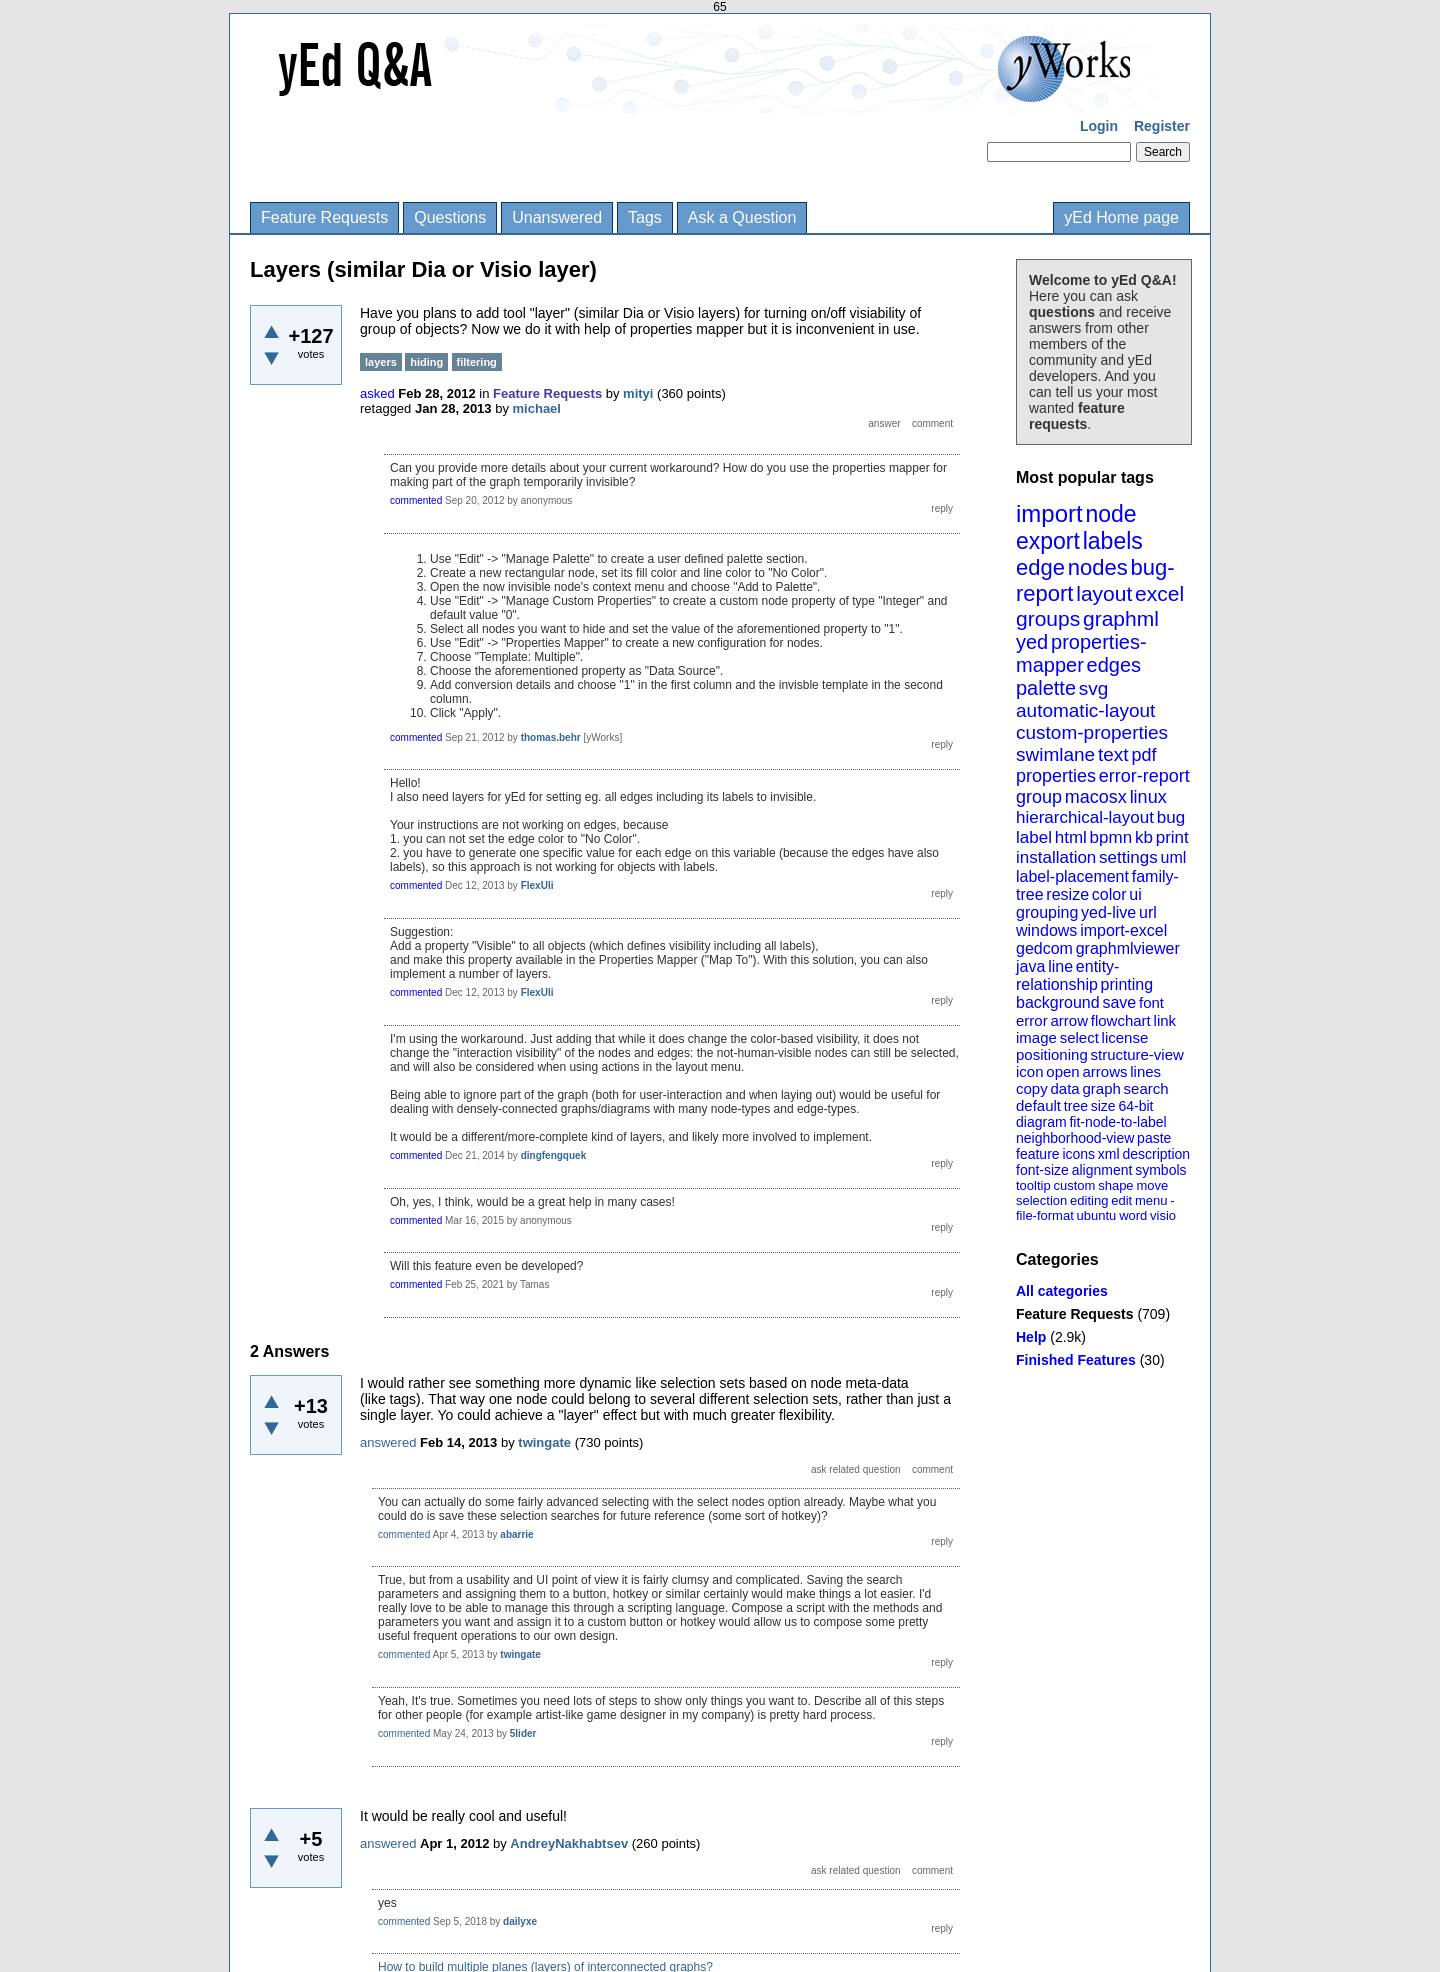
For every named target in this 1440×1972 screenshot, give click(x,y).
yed (1032, 642)
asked (377, 393)
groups (1048, 618)
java (1030, 966)
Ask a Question (742, 217)
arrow (1069, 1020)
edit (1121, 1200)
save (1119, 1002)
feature (1038, 1154)
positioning (1052, 1054)
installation (1056, 857)
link (1165, 1020)
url (1148, 912)
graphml (1121, 618)
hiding (426, 362)
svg (1094, 688)
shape (1115, 1185)
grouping (1047, 912)
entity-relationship (1067, 975)
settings (1128, 857)
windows (1046, 930)
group (1039, 797)
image (1036, 1037)
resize (1067, 894)
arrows (1104, 1071)
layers (381, 362)
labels (1113, 541)
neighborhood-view (1075, 1138)
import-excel (1123, 930)
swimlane (1055, 754)
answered (388, 1442)
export (1048, 541)
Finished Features (1076, 1360)
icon (1030, 1071)
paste (1154, 1138)
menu (1151, 1200)
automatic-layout (1085, 710)
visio (1163, 1215)
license (1125, 1037)
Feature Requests (324, 217)
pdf (1143, 755)
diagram (1041, 1122)
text (1113, 754)
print (1172, 837)
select (1079, 1037)
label (1034, 837)
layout (1104, 593)
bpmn (1111, 837)
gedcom (1044, 948)
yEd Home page (1121, 217)
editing (1089, 1200)
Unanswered (557, 217)
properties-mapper (1081, 653)
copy (1032, 1088)
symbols (1160, 1170)
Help (1031, 1337)
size (1103, 1106)
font (1151, 1002)
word (1133, 1215)
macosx (1096, 797)
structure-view (1137, 1054)
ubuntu (1097, 1215)
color (1109, 894)
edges (1114, 665)
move (1152, 1185)
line (1060, 966)
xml (1109, 1154)
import (1049, 513)
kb (1144, 837)
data (1064, 1088)
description (1156, 1154)
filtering (477, 362)
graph (1101, 1088)
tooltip (1033, 1185)
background (1058, 1002)
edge (1040, 567)
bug (1171, 817)
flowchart (1121, 1020)
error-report (1144, 776)
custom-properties (1092, 732)
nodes (1098, 567)
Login (1099, 126)
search (1146, 1088)
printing (1127, 984)
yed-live (1108, 912)
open (1062, 1071)
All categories (1062, 1291)
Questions (450, 217)
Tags (645, 217)
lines (1145, 1071)
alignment (1102, 1170)
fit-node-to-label (1117, 1122)
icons (1078, 1154)
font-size (1042, 1170)
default (1038, 1105)
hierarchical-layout (1085, 817)
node (1110, 514)
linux (1148, 797)
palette (1046, 688)
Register (1162, 126)
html (1071, 837)
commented (416, 500)
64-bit (1135, 1106)
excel (1159, 593)
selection (1041, 1200)
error (1032, 1020)
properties (1056, 776)
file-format (1045, 1215)
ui (1135, 894)
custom (1074, 1185)
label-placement (1072, 876)
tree (1076, 1106)
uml (1173, 857)
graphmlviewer (1128, 948)
